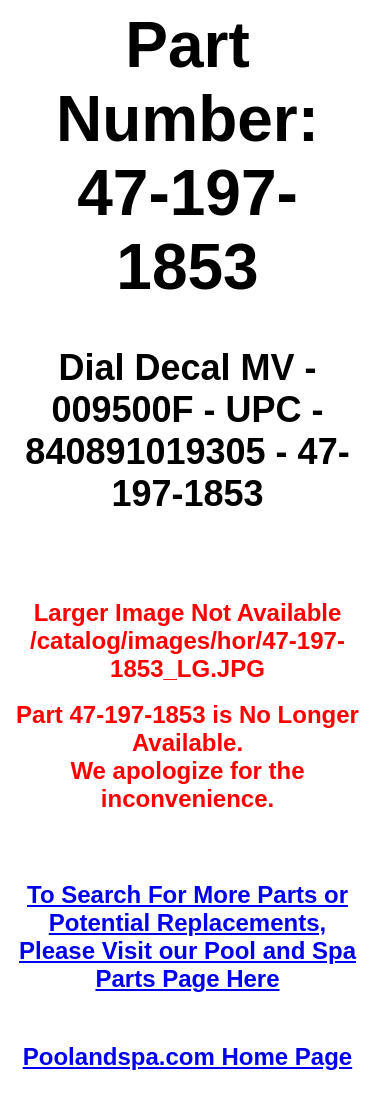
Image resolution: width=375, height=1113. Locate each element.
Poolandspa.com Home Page (187, 1056)
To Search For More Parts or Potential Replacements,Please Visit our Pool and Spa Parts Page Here (187, 936)
